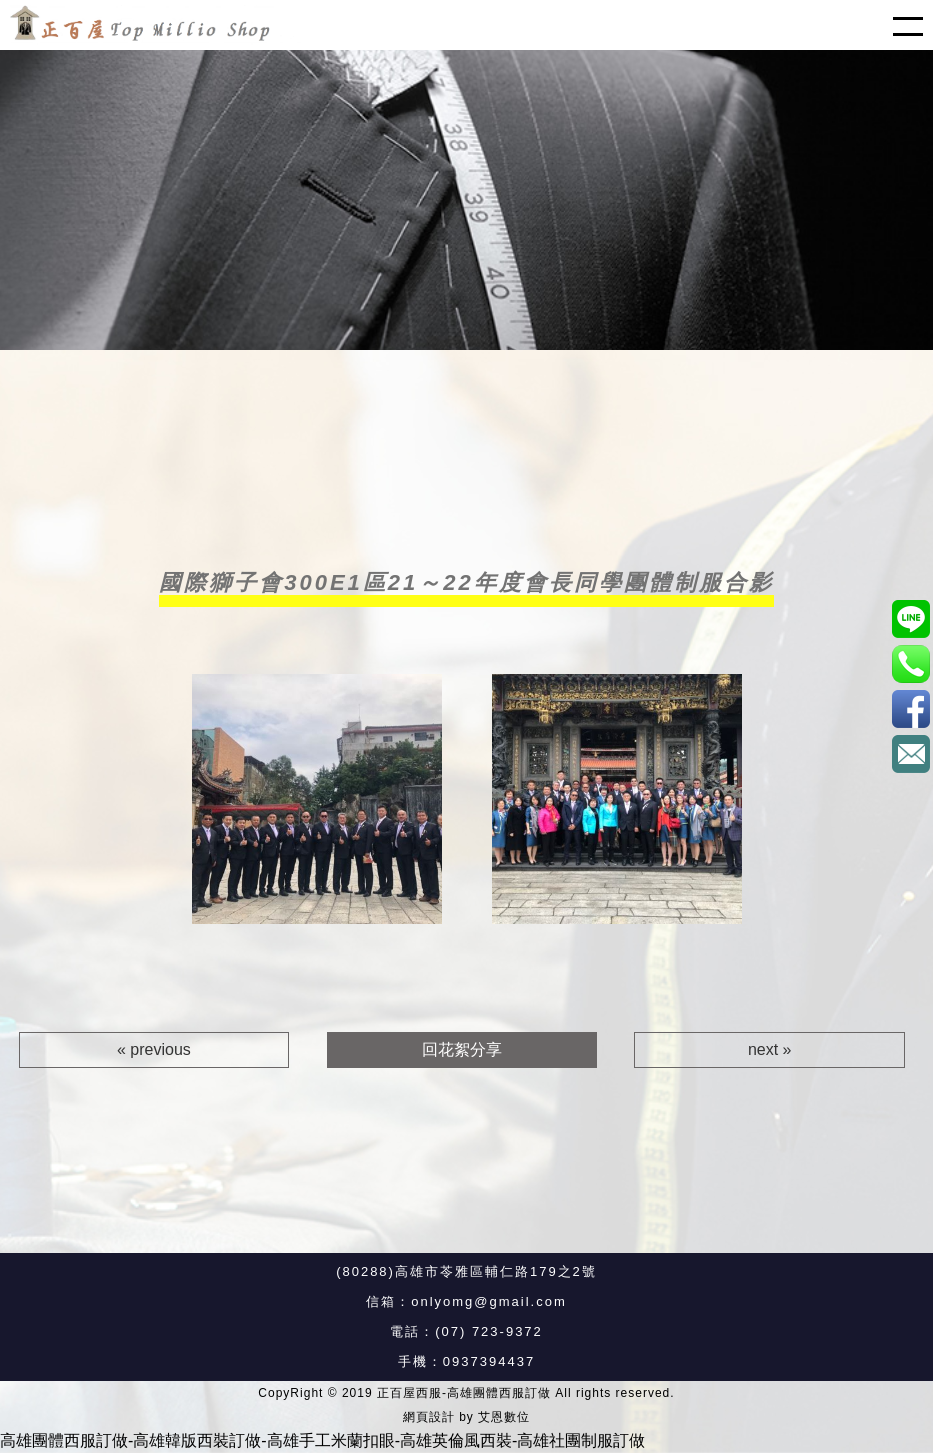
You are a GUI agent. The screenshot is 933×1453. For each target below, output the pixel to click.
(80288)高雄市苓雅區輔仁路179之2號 (466, 1271)
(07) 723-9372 (489, 1331)
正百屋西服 (910, 708)
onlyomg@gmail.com (489, 1301)
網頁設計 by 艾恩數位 (466, 1417)
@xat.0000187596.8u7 (910, 618)
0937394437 (489, 1361)
